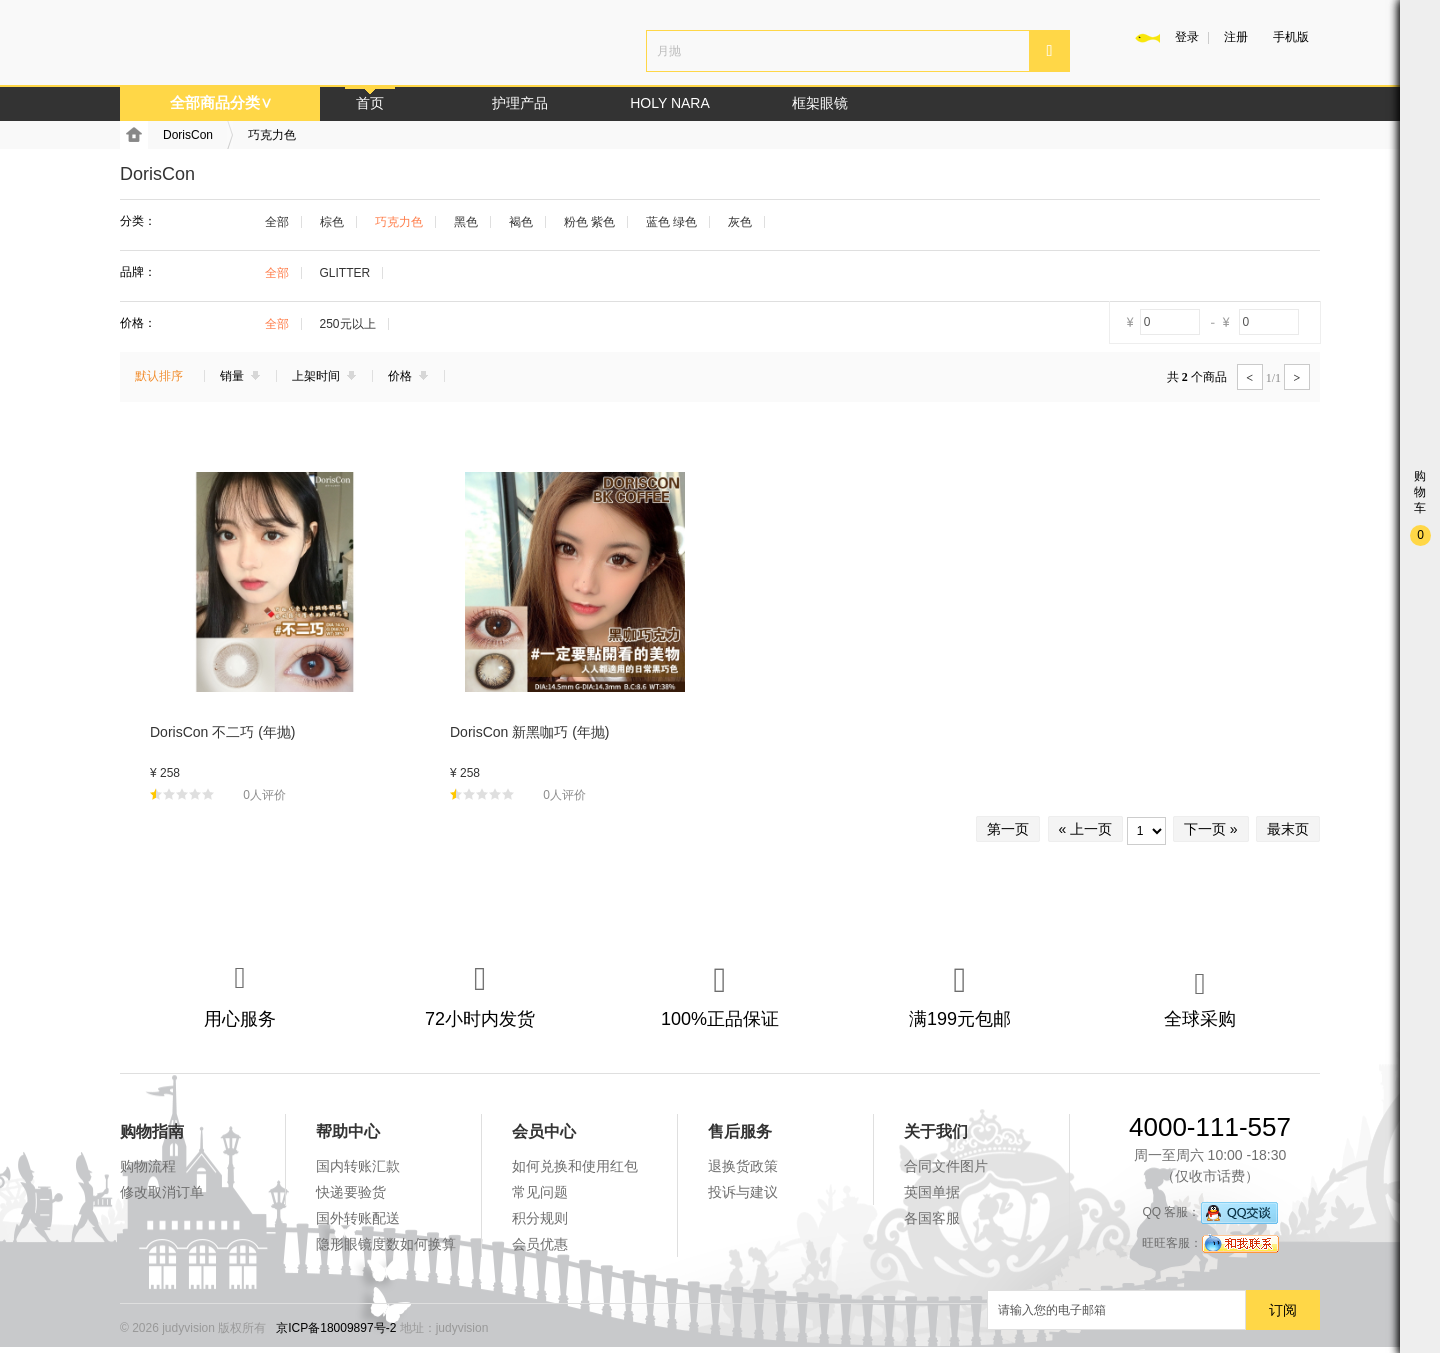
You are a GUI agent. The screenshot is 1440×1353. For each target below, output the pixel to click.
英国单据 (932, 1192)
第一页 (1008, 829)
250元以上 (348, 324)
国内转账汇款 (358, 1166)
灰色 (740, 222)
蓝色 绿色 (671, 222)
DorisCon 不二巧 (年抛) (222, 732)
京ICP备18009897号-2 (336, 1328)
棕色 (332, 222)
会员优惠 (540, 1244)
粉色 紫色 (589, 222)
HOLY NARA (670, 103)
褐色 (521, 222)
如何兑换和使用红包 (575, 1166)
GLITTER (345, 273)
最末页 (1288, 829)
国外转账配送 (358, 1218)
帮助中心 (348, 1131)
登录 (1187, 37)
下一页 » (1211, 829)
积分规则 (540, 1218)
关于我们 (936, 1131)
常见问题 (540, 1192)
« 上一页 (1086, 829)
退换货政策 (743, 1166)
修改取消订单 (162, 1192)
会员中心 (544, 1131)
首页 (370, 103)
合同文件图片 (946, 1166)
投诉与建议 (743, 1192)
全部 (277, 222)
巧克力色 (272, 135)
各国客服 (932, 1218)
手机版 (1291, 37)
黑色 (466, 222)
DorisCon (188, 135)
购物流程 (148, 1166)
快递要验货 (351, 1192)
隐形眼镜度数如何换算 (386, 1244)
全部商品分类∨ (221, 102)
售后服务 (740, 1131)
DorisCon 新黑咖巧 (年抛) (529, 732)
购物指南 (152, 1131)
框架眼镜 (820, 103)
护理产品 (520, 103)
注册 (1236, 37)
